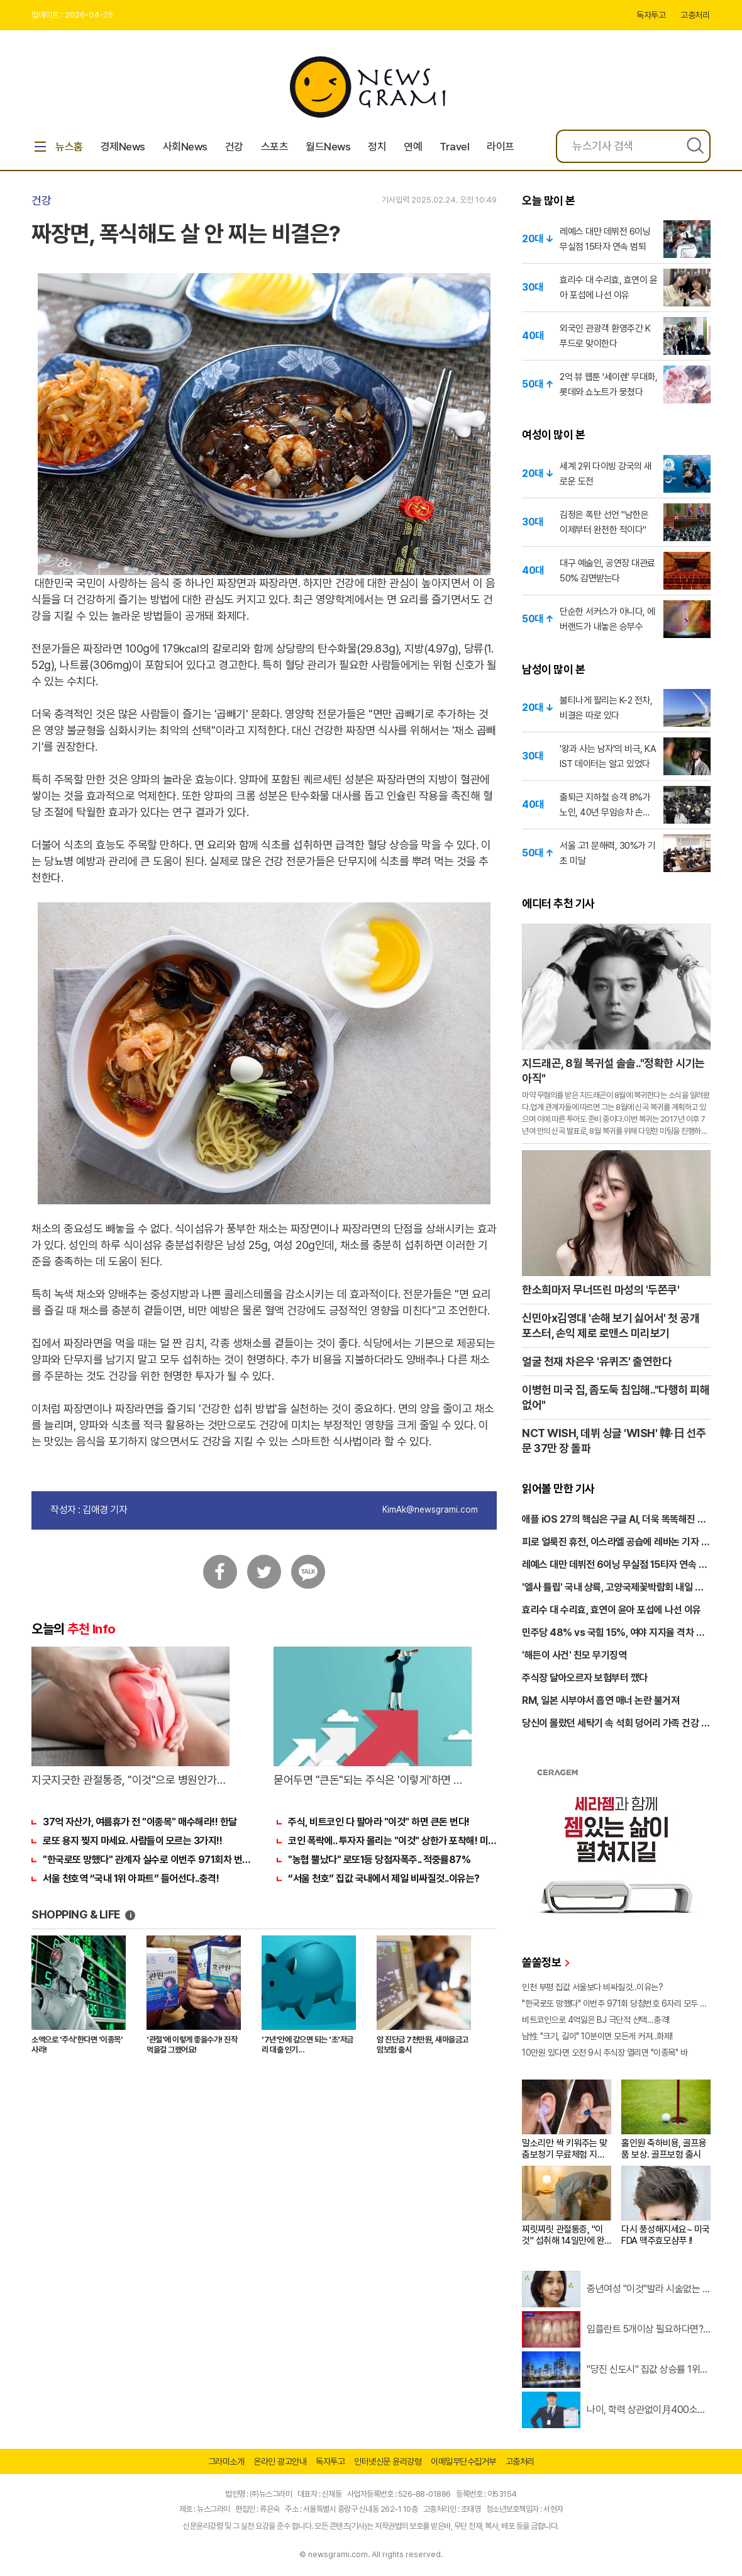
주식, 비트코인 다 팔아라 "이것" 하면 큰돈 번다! (379, 1822)
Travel (454, 146)
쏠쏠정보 (545, 1962)
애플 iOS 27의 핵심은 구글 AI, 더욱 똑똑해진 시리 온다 (614, 1520)
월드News (328, 146)
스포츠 (275, 146)
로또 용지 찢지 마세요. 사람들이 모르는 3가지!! (132, 1841)
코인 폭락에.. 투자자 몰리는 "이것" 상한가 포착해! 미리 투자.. (392, 1841)
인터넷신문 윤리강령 (387, 2461)
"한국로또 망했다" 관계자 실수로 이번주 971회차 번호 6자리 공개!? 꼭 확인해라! (147, 1860)
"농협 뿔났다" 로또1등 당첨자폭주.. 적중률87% (379, 1860)
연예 (413, 146)
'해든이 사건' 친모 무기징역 (574, 1655)
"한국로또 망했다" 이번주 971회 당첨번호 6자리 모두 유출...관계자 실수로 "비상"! (616, 2003)
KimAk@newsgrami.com (430, 1509)
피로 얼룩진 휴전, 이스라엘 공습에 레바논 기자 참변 (615, 1543)
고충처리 (694, 15)
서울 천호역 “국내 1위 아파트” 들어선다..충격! (131, 1878)
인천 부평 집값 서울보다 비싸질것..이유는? (592, 1987)
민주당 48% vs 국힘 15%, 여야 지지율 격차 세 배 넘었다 (613, 1633)
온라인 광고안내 (279, 2461)
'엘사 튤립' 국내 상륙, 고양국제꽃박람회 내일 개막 (612, 1588)
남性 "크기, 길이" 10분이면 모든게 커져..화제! (597, 2036)
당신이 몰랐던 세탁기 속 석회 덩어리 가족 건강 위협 (615, 1724)
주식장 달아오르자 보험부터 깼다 (585, 1678)
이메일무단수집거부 (463, 2461)
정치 (377, 146)
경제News (123, 146)
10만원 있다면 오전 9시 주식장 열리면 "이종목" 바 (604, 2052)
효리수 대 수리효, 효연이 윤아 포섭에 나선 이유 (611, 1610)
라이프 (500, 146)
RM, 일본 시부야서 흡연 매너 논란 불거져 (600, 1700)
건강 (234, 146)
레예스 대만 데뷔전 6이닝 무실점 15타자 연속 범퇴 (614, 1565)
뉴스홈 (57, 146)
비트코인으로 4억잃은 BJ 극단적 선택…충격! (596, 2020)
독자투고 (650, 15)
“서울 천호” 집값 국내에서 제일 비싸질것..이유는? (384, 1878)
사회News (185, 146)
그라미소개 (226, 2461)
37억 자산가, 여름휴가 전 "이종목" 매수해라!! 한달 (140, 1822)
